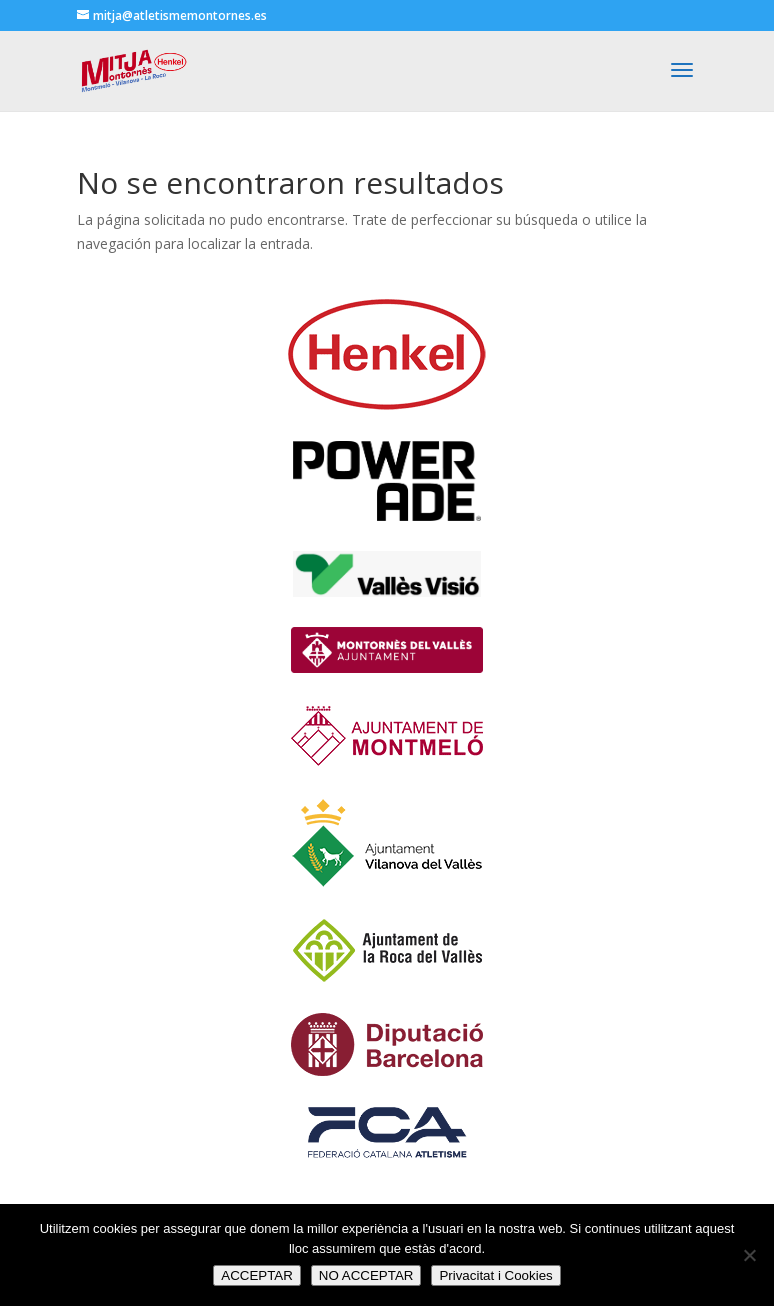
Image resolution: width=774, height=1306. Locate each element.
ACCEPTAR (257, 1275)
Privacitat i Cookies (495, 1275)
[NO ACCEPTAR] (749, 1255)
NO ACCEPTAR (366, 1275)
